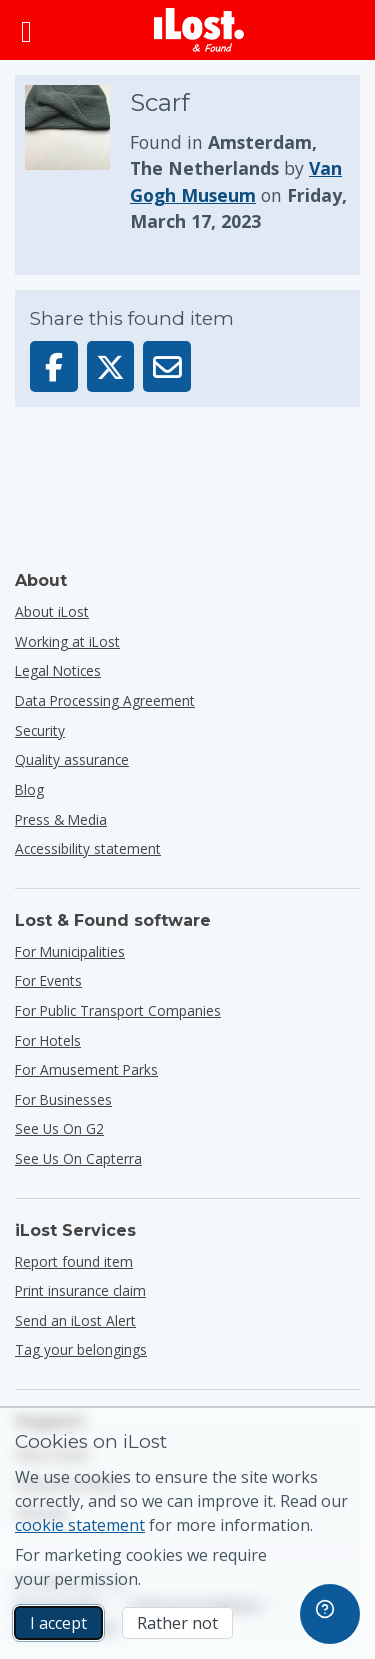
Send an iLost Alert (75, 1320)
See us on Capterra (78, 1158)
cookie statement (80, 1525)
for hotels (48, 1040)
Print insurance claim (80, 1290)
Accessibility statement (88, 848)
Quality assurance (72, 759)
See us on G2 (59, 1128)
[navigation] (330, 1614)
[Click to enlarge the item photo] (77, 160)
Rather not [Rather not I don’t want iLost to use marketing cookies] (177, 1623)
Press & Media (61, 819)
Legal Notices (58, 670)
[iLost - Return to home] (199, 30)
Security (40, 730)
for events (48, 980)
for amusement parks (86, 1069)
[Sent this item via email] (167, 366)
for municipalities (70, 951)
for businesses (63, 1099)
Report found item (74, 1261)
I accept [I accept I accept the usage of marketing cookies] (58, 1623)
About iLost (52, 611)
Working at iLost (67, 641)
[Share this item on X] (111, 366)
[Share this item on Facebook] (54, 366)
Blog (29, 789)
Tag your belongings (81, 1349)
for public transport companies (118, 1010)
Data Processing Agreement (105, 700)
